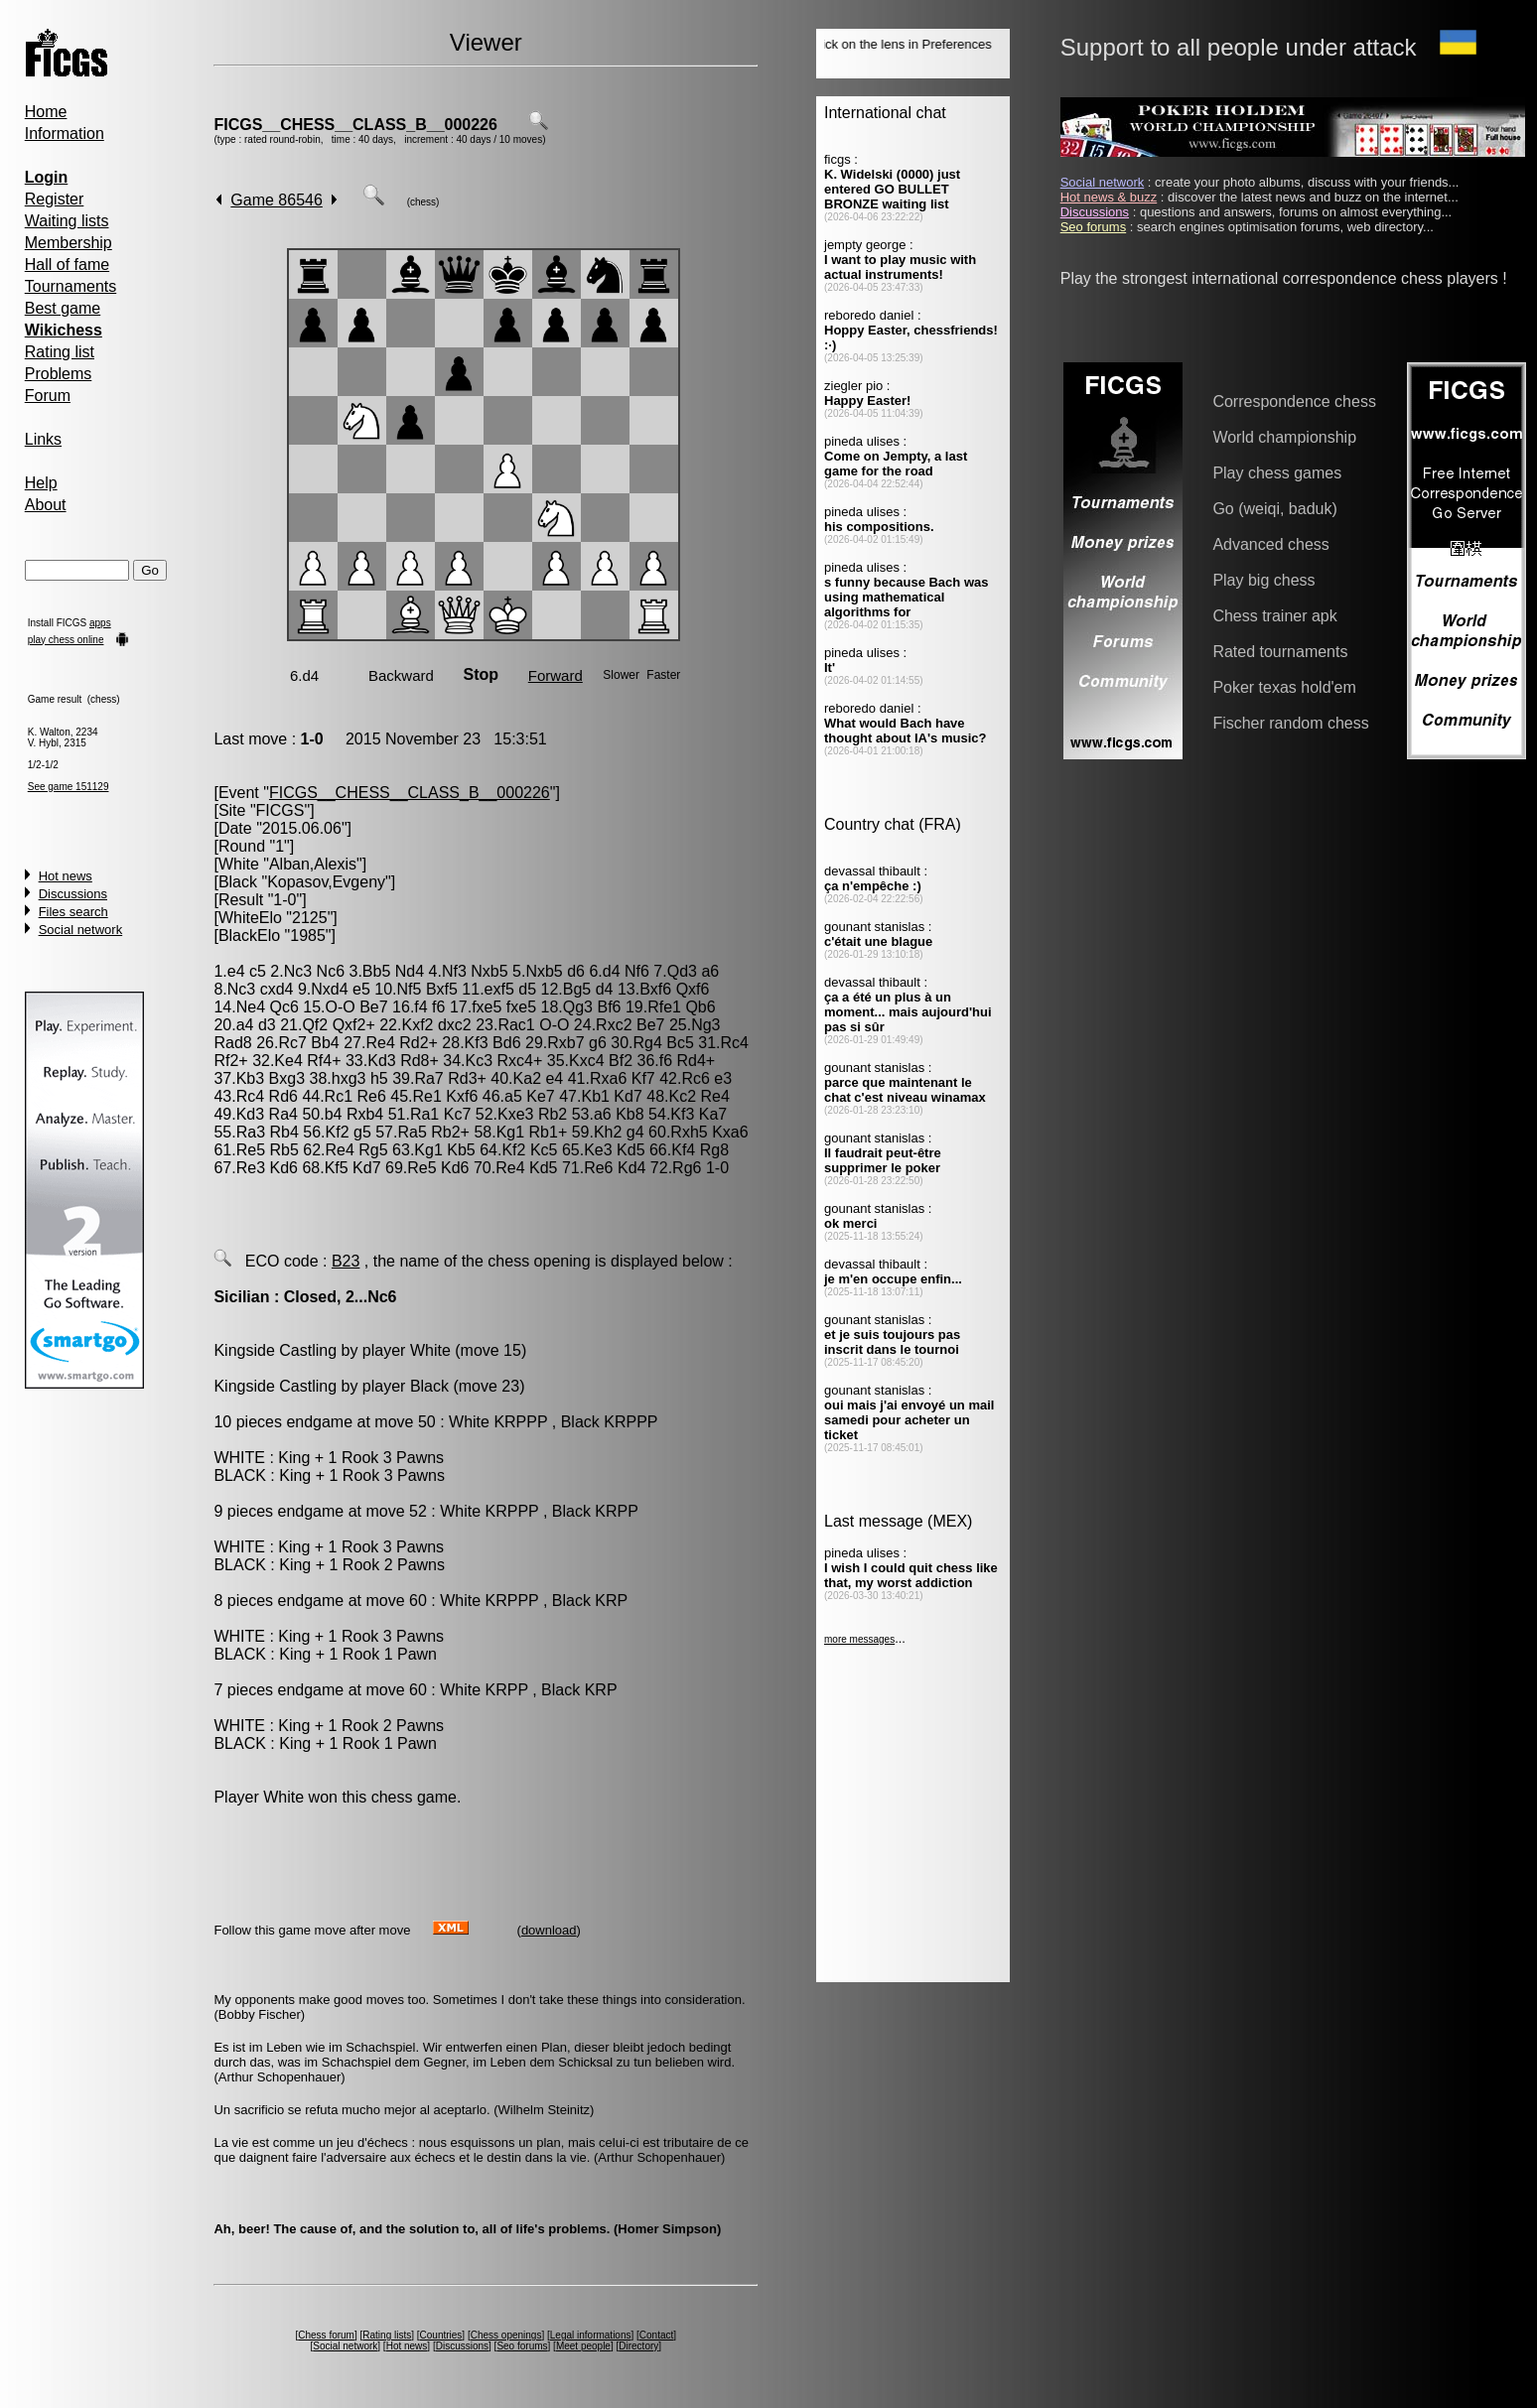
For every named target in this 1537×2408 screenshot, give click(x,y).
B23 (345, 1261)
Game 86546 (276, 200)
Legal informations (590, 2335)
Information (64, 133)
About (46, 504)
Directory (638, 2346)
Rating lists (386, 2335)
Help (41, 482)
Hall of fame (67, 264)
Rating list (59, 351)
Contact (656, 2335)
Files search (73, 911)
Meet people (583, 2346)
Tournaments (71, 286)
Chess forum (326, 2335)
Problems (58, 373)
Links (43, 439)
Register (54, 199)
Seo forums (521, 2346)
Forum (47, 395)
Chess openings (506, 2335)
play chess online (66, 639)
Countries (441, 2335)
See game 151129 (68, 786)
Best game (62, 308)
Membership (68, 242)
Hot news (65, 876)
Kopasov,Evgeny (326, 881)
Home (46, 111)
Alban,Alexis (312, 864)
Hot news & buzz (1109, 197)
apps (100, 622)
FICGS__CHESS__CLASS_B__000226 (354, 124)
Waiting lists (67, 220)
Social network (81, 929)
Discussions (73, 893)
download (549, 1930)
